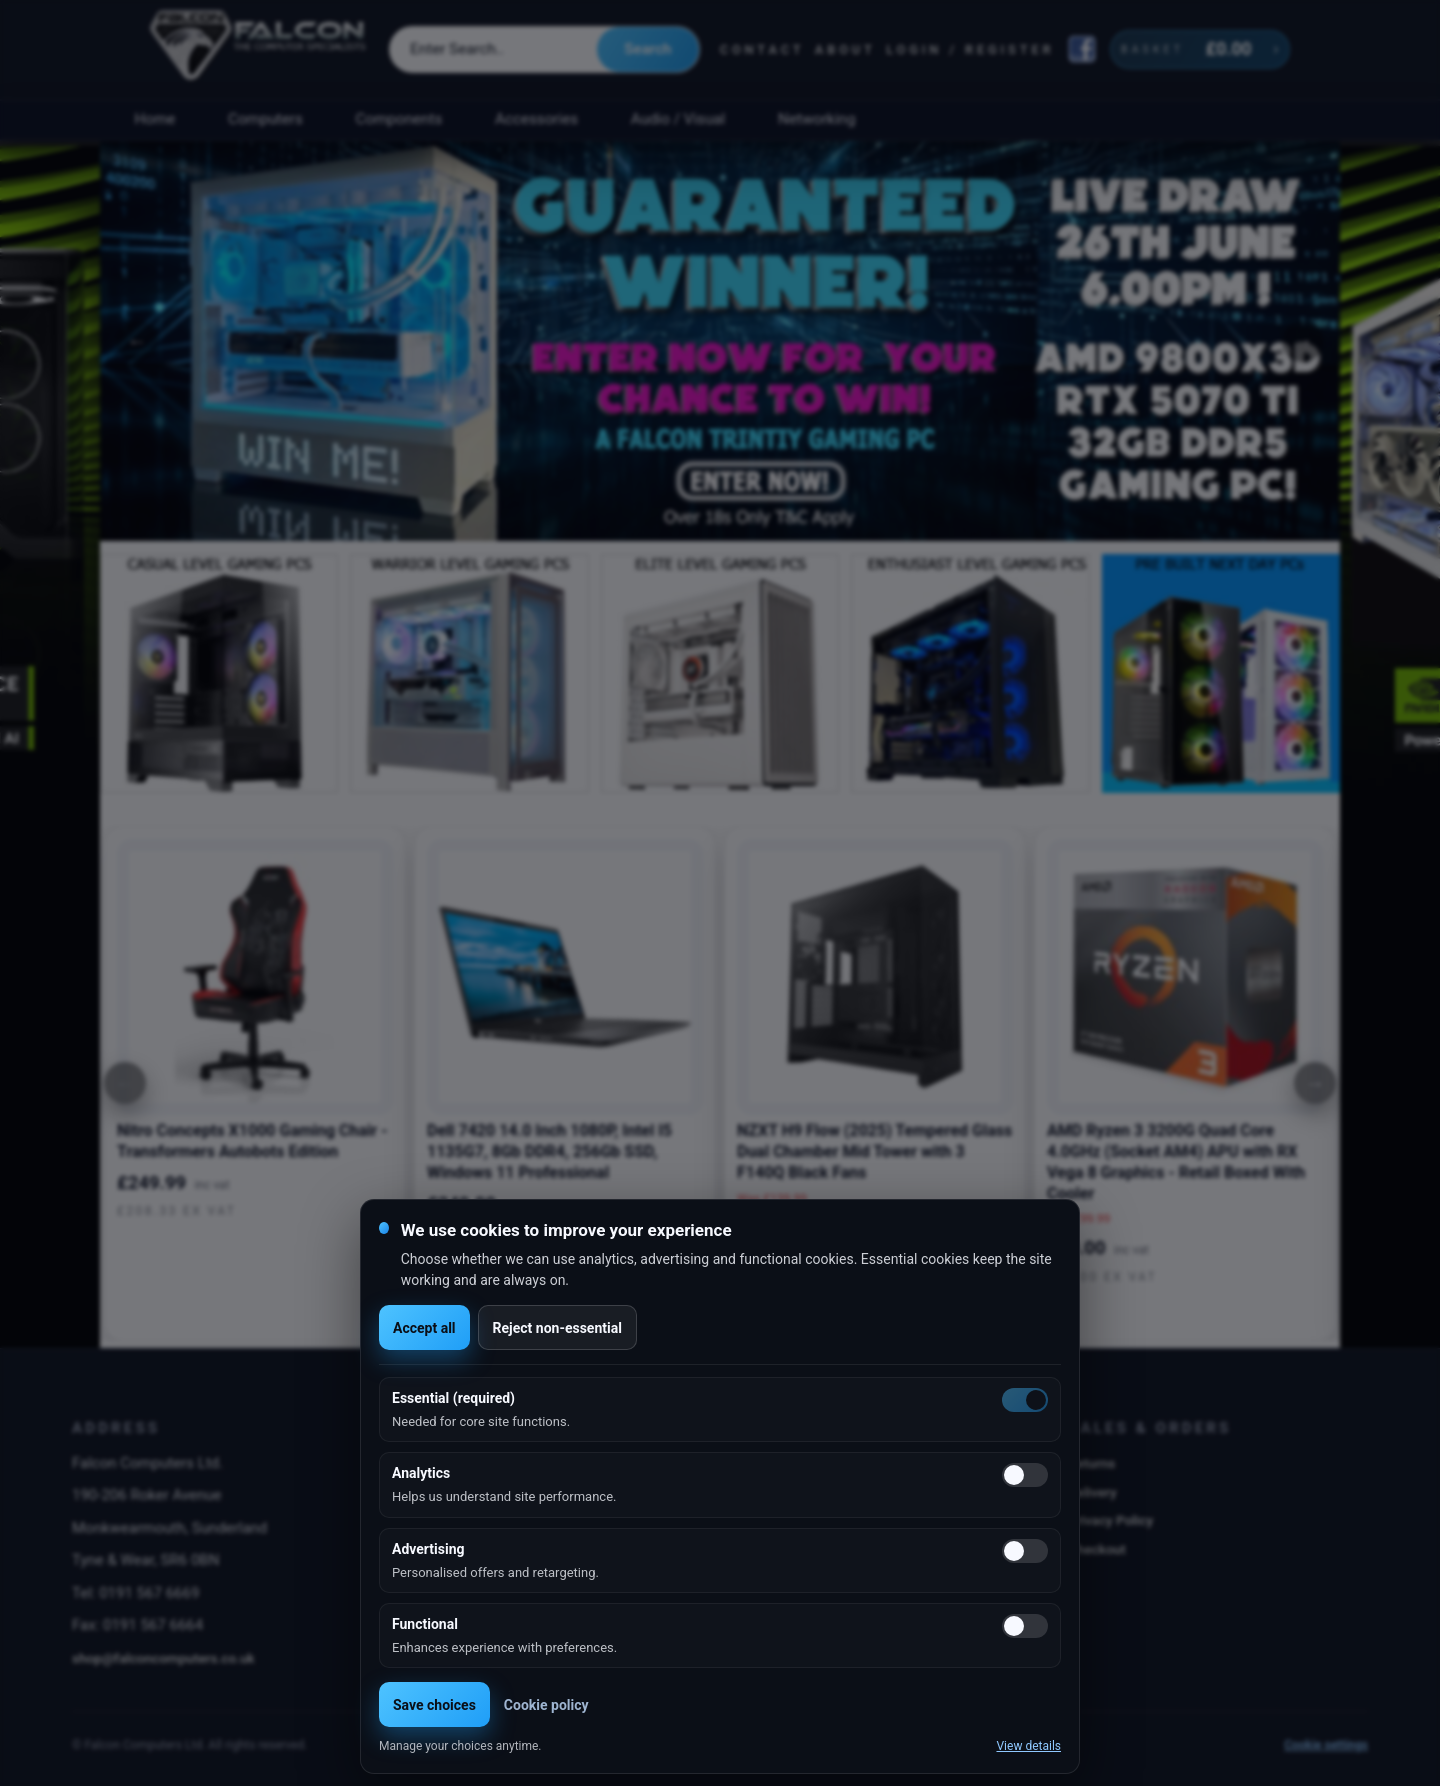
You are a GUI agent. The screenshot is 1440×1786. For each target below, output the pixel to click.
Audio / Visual (678, 119)
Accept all (424, 1328)
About (845, 49)
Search (647, 49)
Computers (265, 119)
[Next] (1315, 1083)
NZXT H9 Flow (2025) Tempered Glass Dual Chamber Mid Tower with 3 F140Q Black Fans (874, 1151)
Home (154, 119)
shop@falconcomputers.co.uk (163, 1658)
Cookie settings (1326, 1745)
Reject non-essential (557, 1328)
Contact (762, 49)
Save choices (434, 1705)
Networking (816, 119)
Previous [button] (137, 341)
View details (1028, 1746)
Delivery (1092, 1492)
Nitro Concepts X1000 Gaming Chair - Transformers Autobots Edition (252, 1141)
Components (399, 119)
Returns (1091, 1463)
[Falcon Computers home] (259, 49)
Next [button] (1303, 341)
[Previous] (125, 1083)
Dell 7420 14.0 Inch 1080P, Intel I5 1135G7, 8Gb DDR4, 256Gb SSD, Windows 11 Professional (549, 1151)
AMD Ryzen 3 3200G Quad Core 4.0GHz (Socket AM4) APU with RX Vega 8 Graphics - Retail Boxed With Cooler (1176, 1161)
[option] (720, 341)
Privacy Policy (1110, 1520)
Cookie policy (546, 1705)
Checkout (1097, 1549)
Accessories (536, 119)
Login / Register (970, 49)
